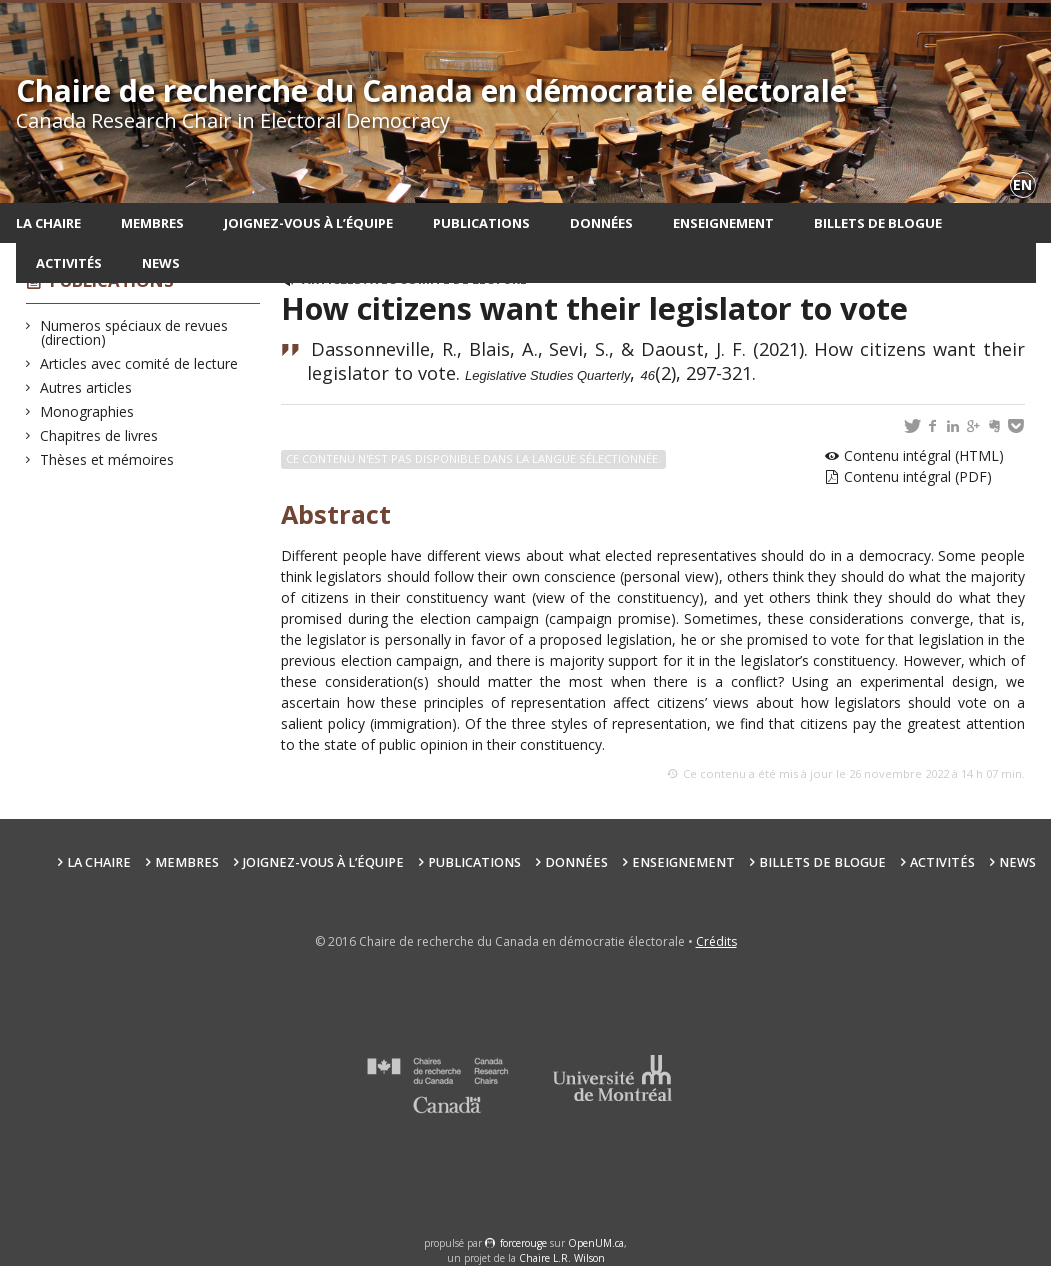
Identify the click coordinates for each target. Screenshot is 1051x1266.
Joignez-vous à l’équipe (308, 223)
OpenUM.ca (596, 1243)
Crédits (716, 941)
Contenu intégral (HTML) (924, 455)
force (523, 1243)
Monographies (87, 411)
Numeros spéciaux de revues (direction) (134, 332)
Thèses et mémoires (107, 459)
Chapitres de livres (99, 435)
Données (601, 223)
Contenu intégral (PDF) (918, 476)
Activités (69, 263)
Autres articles (86, 387)
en (1022, 184)
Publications (481, 223)
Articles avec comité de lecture (139, 363)
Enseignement (723, 223)
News (161, 263)
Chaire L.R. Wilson (562, 1258)
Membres (152, 223)
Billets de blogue (878, 223)
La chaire (48, 223)
